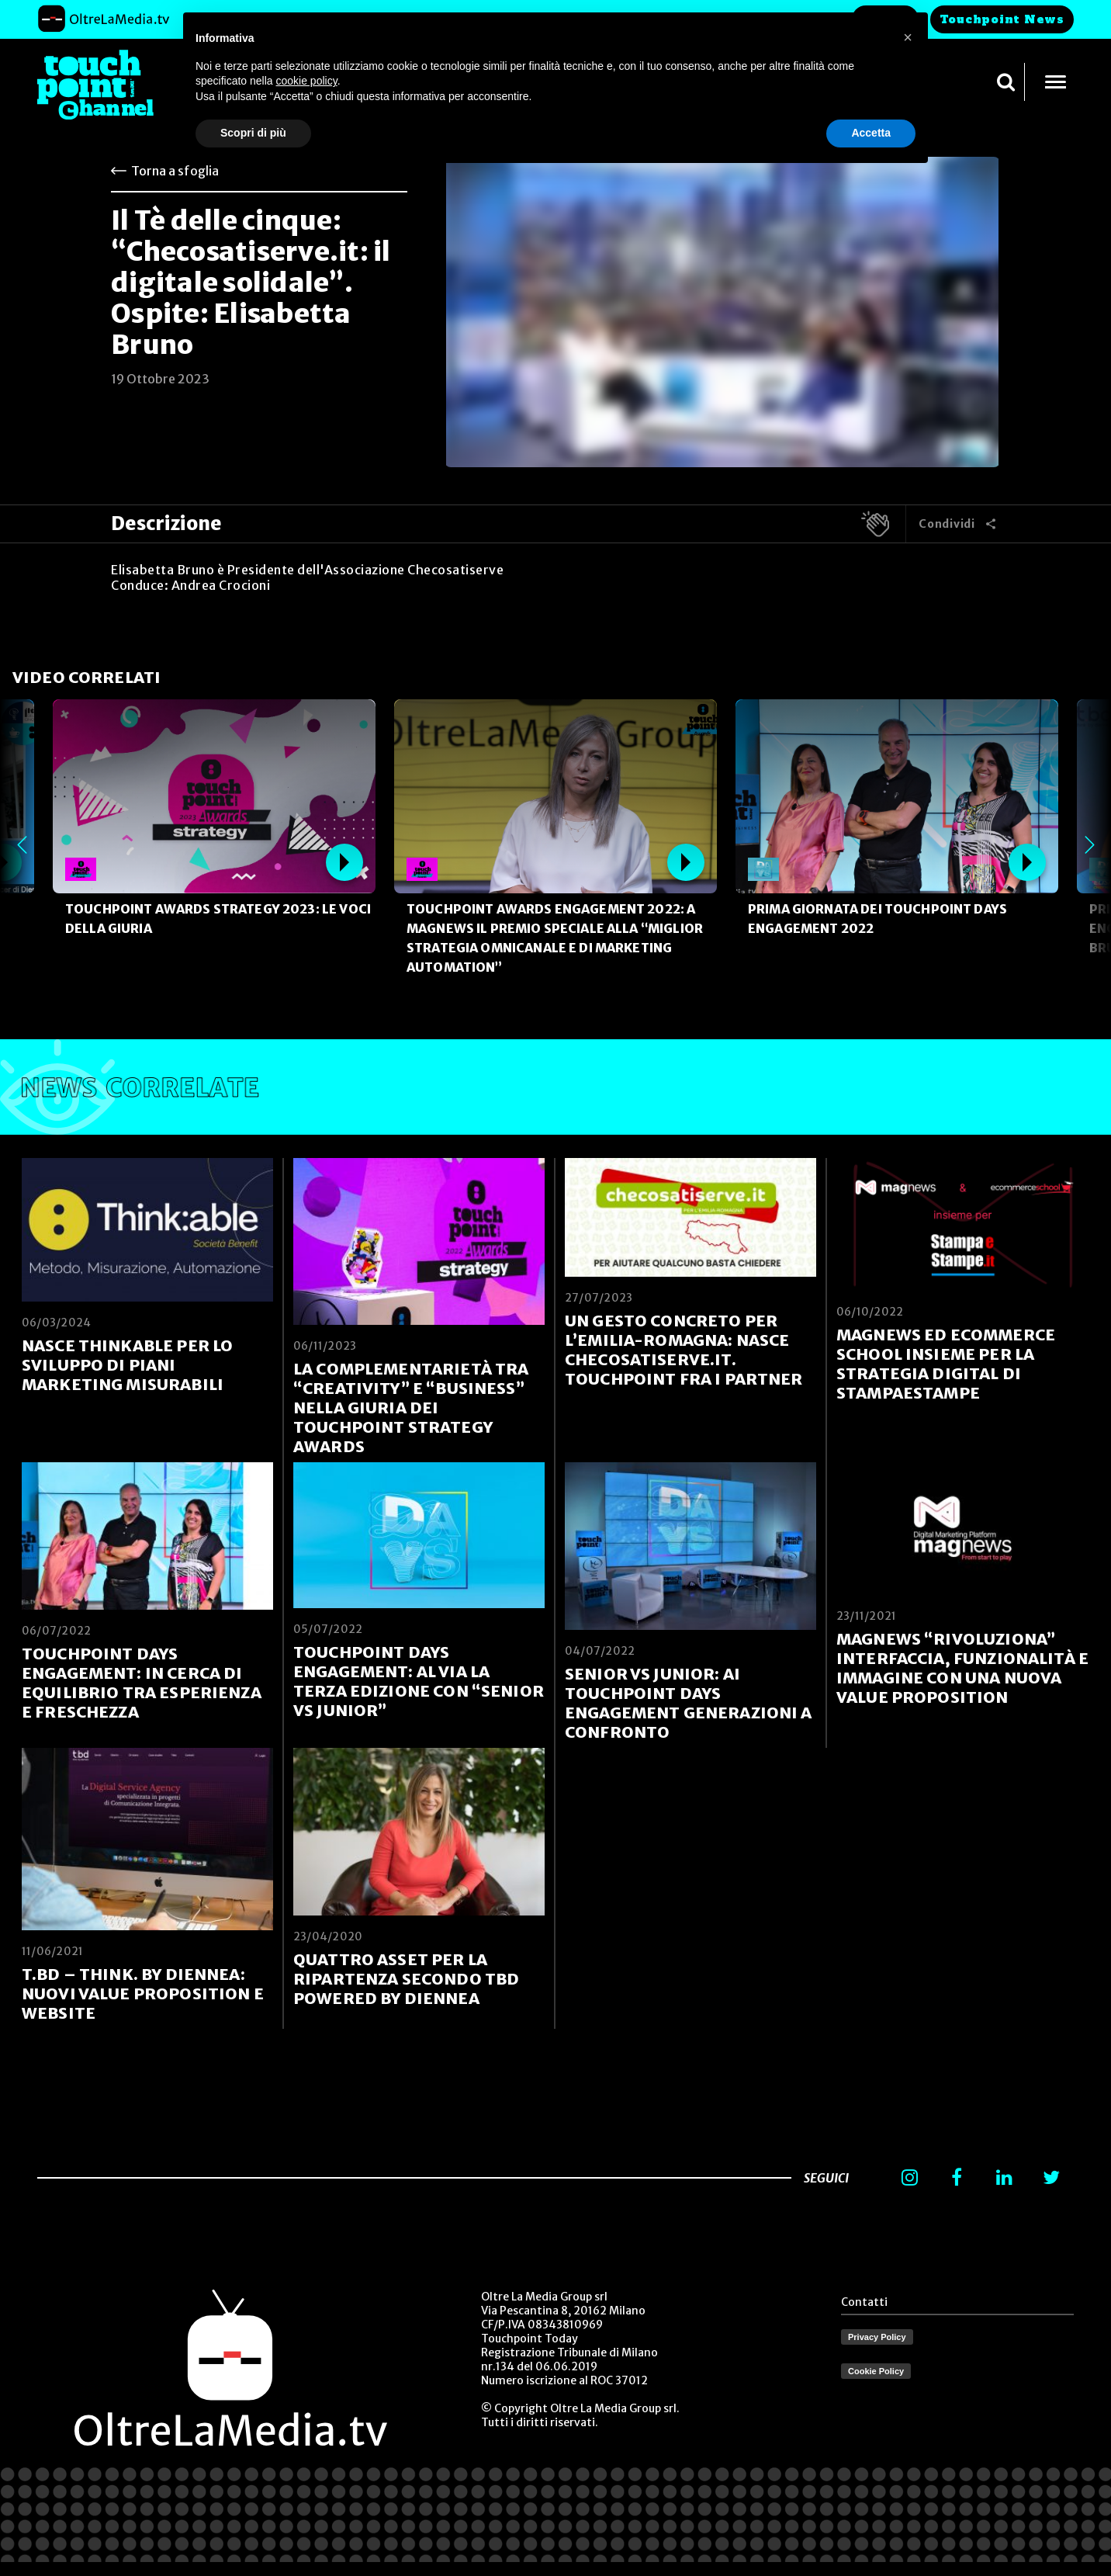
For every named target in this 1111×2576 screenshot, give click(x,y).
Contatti (864, 2302)
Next (1089, 844)
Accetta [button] (871, 133)
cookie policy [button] (306, 81)
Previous (21, 844)
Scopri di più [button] (253, 133)
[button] (907, 37)
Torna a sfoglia (175, 171)
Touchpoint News (1002, 19)
